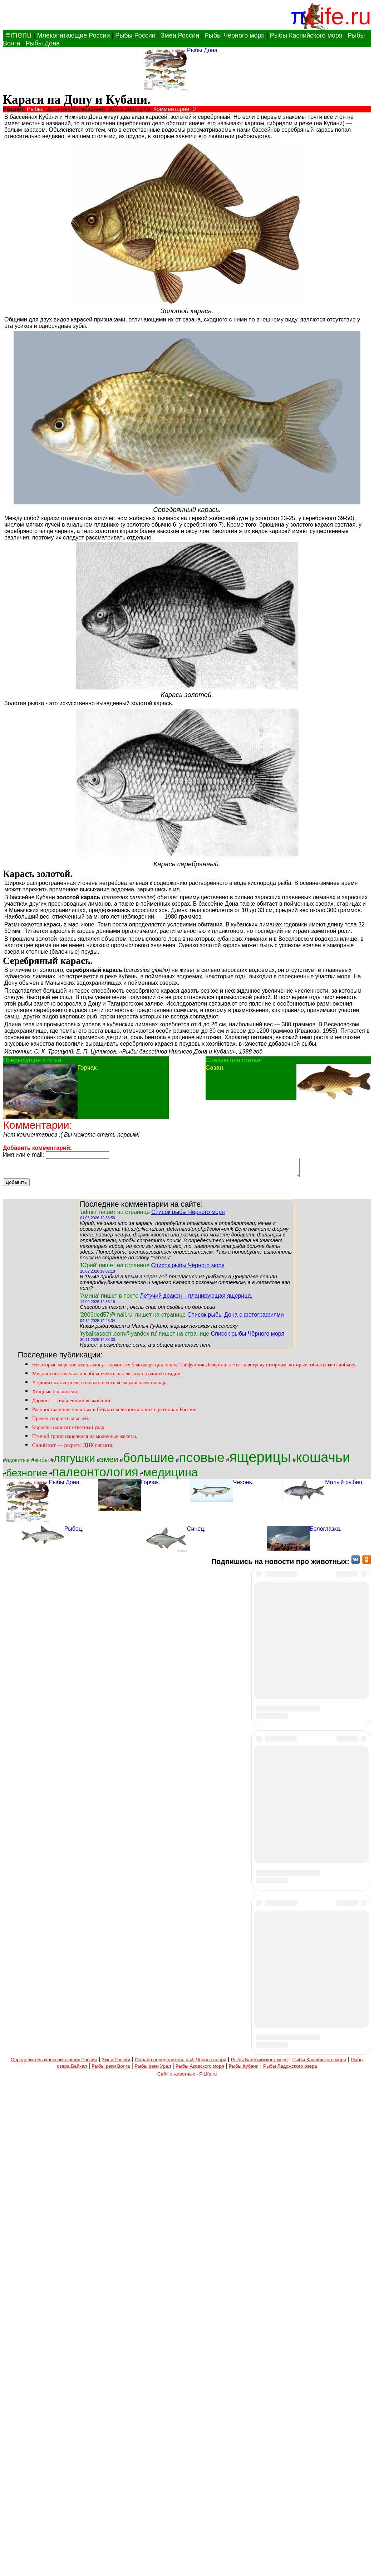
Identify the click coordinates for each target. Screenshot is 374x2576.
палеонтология (95, 1475)
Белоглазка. (325, 1532)
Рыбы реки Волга (111, 2562)
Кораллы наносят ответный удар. (69, 1430)
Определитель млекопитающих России (54, 2555)
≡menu (17, 34)
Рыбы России (135, 35)
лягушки (74, 1461)
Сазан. (215, 1067)
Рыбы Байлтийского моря (259, 2555)
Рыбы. (35, 109)
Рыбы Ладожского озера (290, 2562)
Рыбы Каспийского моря (306, 35)
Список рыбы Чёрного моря (188, 1215)
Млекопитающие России (73, 35)
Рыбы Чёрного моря (235, 35)
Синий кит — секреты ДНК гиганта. (72, 1448)
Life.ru (338, 16)
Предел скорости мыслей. (60, 1421)
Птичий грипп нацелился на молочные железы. (84, 1439)
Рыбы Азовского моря (200, 2562)
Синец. (196, 1532)
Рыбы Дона (42, 43)
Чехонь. (243, 1485)
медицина (170, 1475)
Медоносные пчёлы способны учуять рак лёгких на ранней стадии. (107, 1377)
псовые (201, 1460)
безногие (27, 1476)
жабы (41, 1463)
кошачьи (323, 1460)
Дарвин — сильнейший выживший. (72, 1403)
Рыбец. (74, 1532)
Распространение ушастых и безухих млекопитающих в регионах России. (114, 1412)
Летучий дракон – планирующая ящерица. (196, 1299)
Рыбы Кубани (244, 2562)
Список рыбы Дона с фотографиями (235, 1318)
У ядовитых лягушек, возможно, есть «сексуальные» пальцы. (100, 1386)
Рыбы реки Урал (152, 2562)
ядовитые (18, 1463)
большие (148, 1461)
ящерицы (260, 1460)
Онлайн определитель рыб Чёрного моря (180, 2555)
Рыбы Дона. (203, 50)
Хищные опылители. (55, 1395)
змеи (109, 1462)
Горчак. (88, 1067)
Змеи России (180, 35)
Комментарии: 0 (174, 109)
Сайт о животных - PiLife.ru (187, 2570)
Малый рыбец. (344, 1485)
